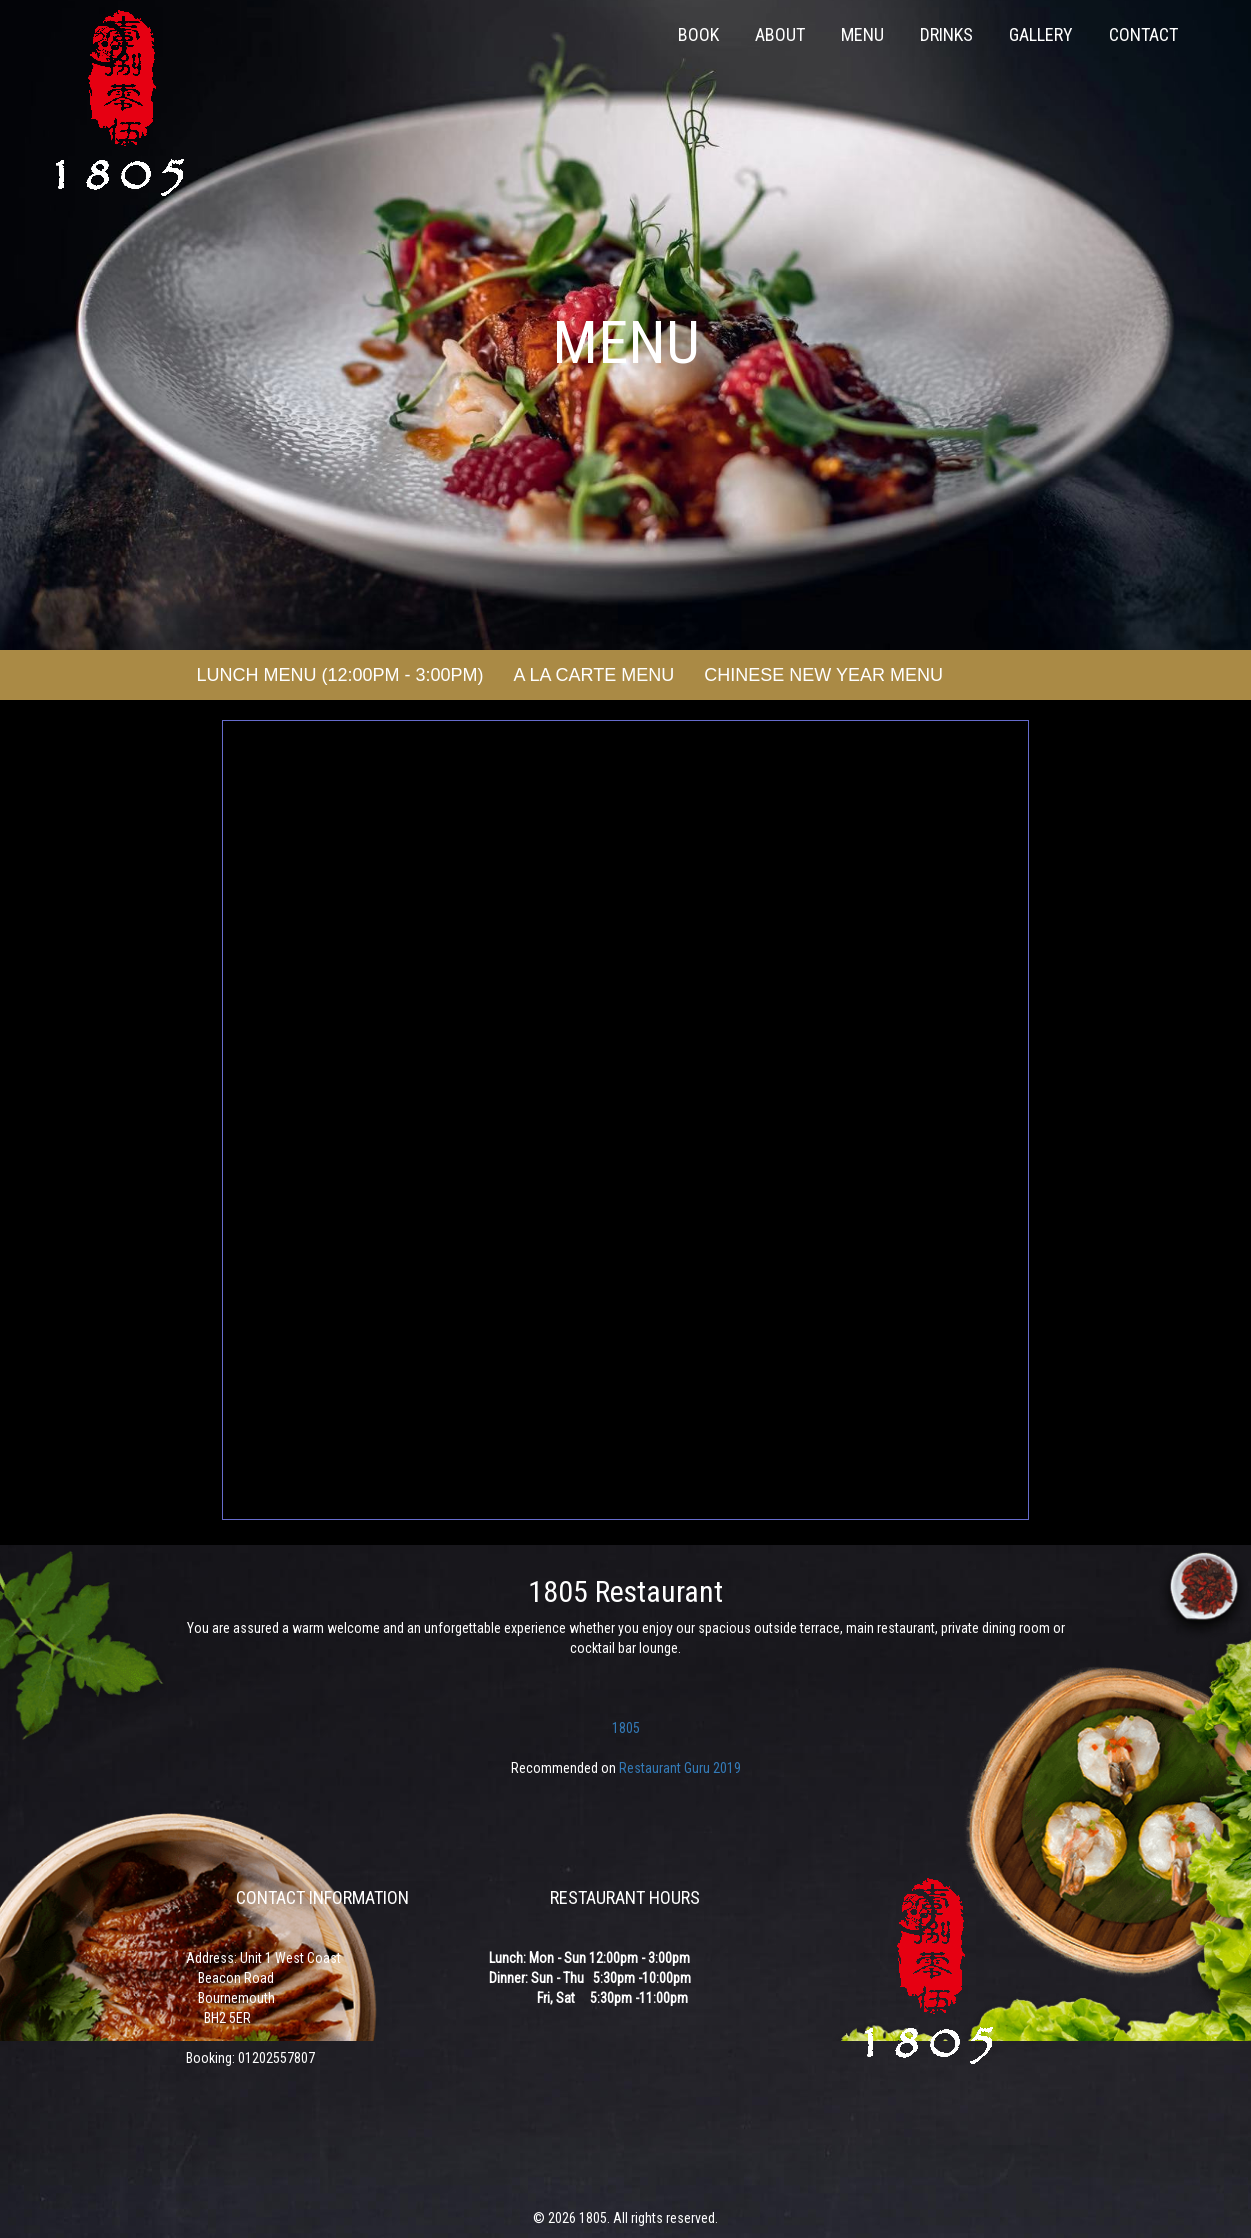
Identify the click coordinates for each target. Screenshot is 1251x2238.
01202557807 (276, 2058)
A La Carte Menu (594, 675)
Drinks (946, 34)
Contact (1143, 34)
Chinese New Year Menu (823, 675)
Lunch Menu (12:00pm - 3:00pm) (340, 675)
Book (698, 34)
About (780, 34)
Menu (862, 34)
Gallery (1041, 34)
